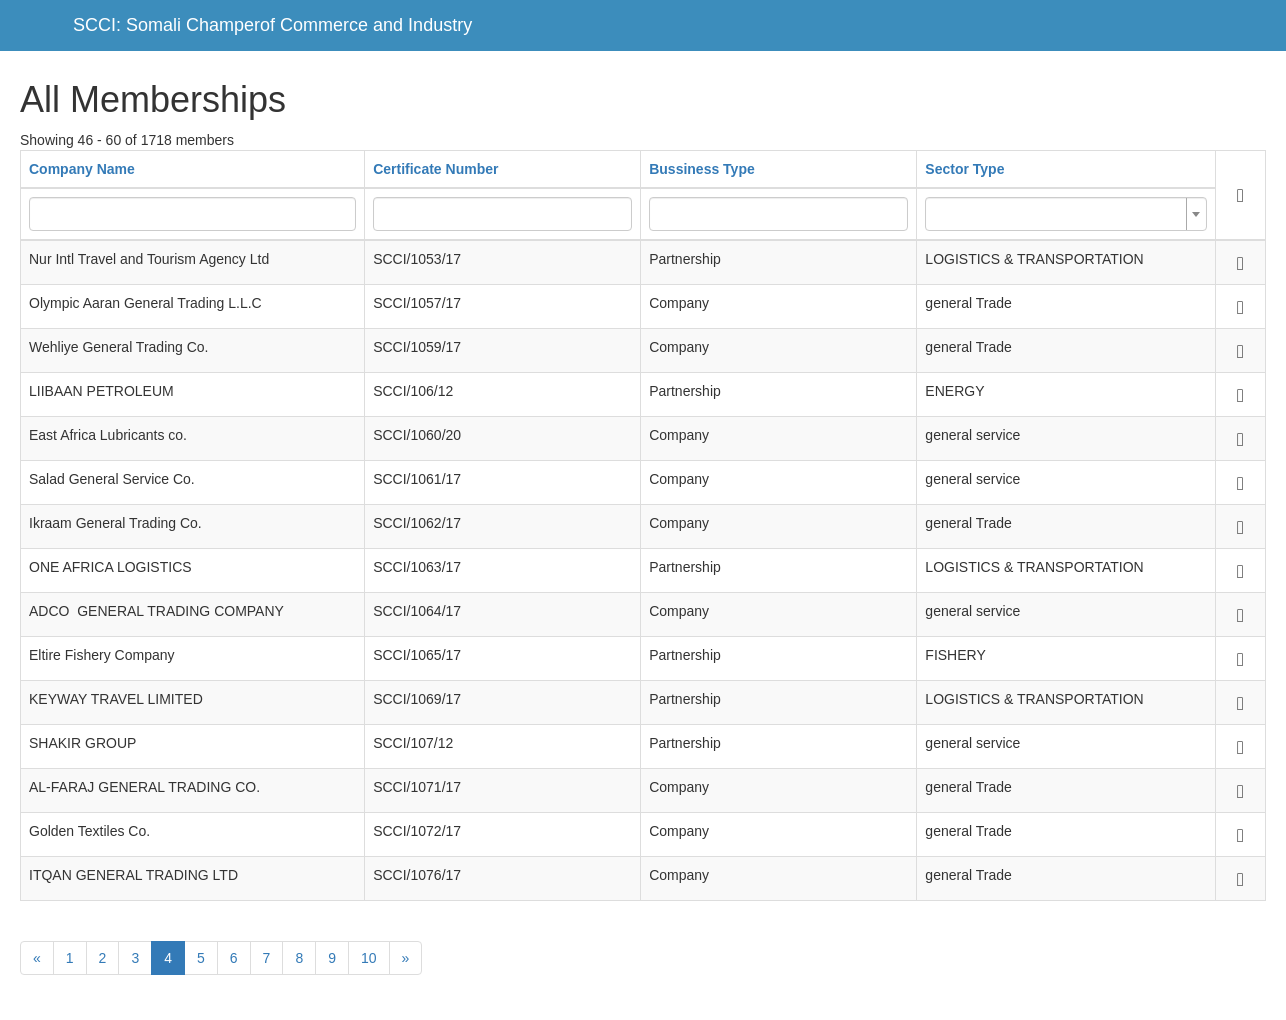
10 (369, 958)
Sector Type (964, 169)
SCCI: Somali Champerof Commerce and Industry (272, 25)
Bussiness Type (702, 169)
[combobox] (1065, 214)
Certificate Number (435, 169)
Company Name (82, 169)
